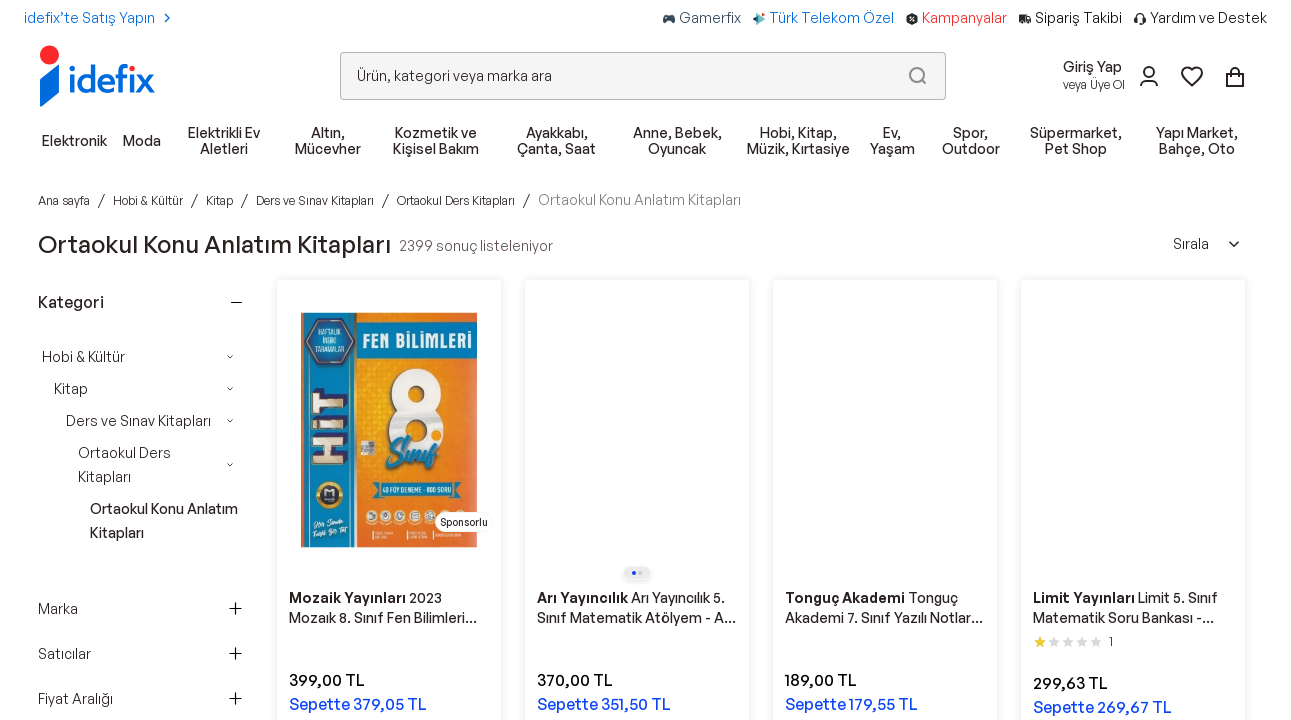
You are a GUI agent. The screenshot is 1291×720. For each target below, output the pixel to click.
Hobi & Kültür (83, 356)
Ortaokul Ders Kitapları (124, 464)
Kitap (71, 388)
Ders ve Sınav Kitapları (138, 420)
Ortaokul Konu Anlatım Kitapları (164, 520)
